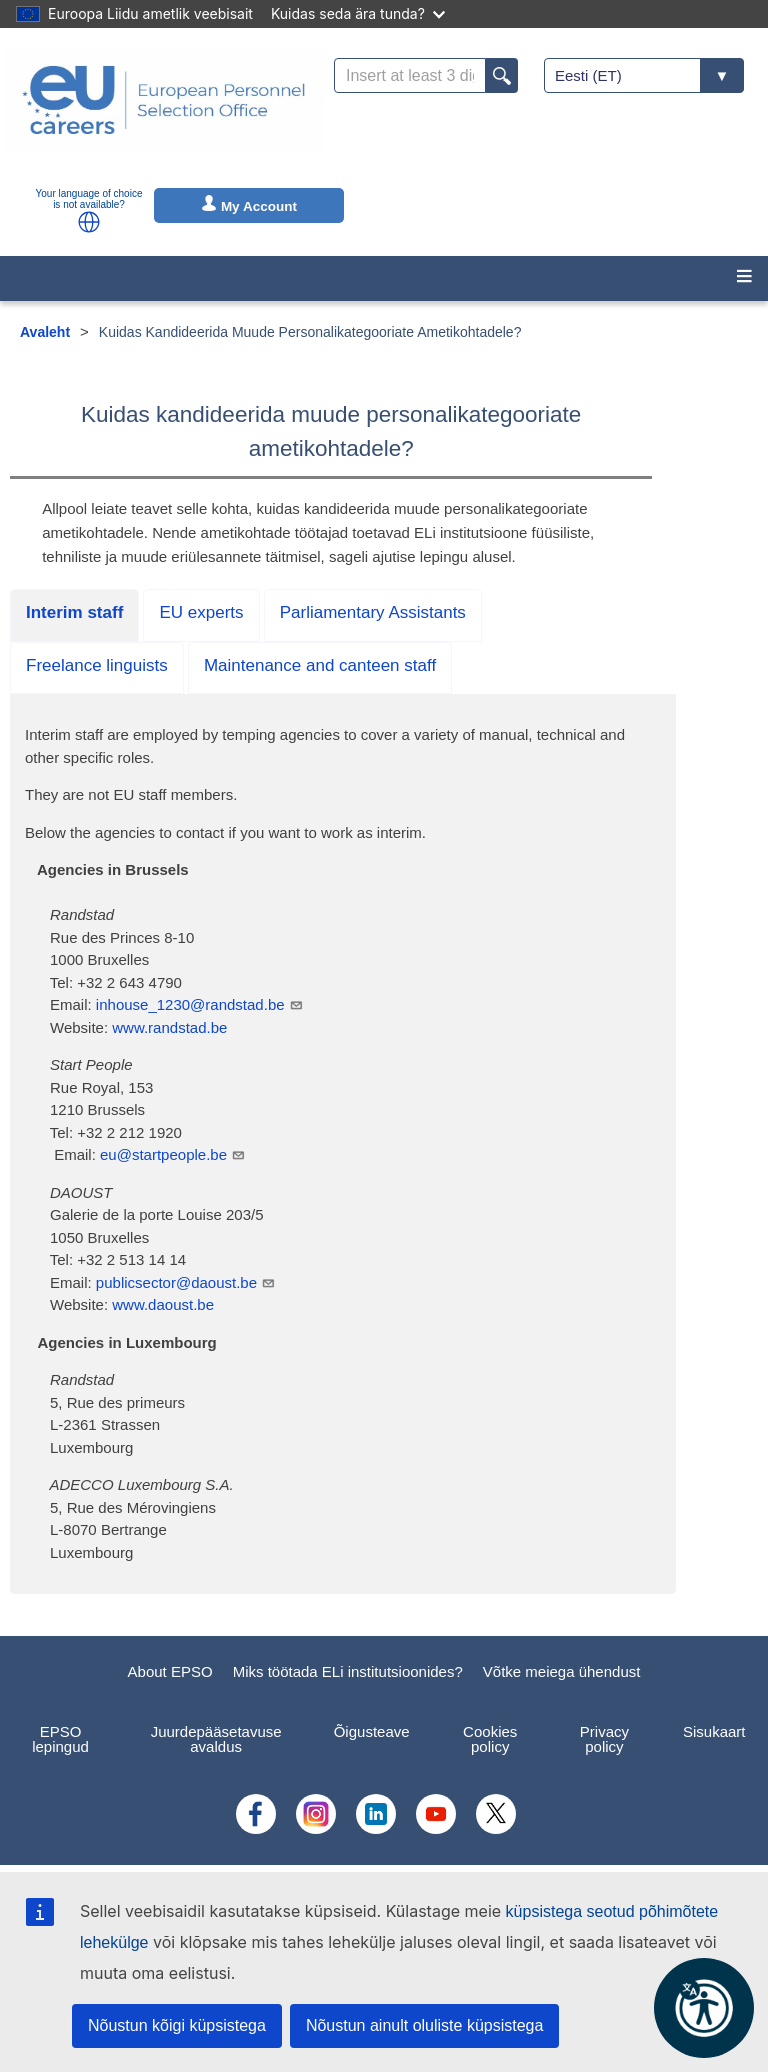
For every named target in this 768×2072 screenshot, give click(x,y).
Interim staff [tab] (74, 612)
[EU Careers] (164, 113)
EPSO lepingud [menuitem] (60, 1739)
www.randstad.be (169, 1027)
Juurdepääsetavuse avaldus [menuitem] (216, 1739)
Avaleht (45, 332)
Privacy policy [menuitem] (604, 1739)
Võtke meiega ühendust (562, 1671)
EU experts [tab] (201, 612)
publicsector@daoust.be (186, 1282)
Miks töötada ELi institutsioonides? (348, 1671)
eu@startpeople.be (173, 1154)
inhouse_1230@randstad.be (200, 1004)
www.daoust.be (163, 1304)
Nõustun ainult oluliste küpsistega (424, 2025)
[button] (89, 222)
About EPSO (170, 1671)
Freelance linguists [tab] (97, 665)
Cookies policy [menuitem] (490, 1739)
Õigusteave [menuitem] (372, 1731)
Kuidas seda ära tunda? (358, 13)
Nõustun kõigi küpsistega (177, 2025)
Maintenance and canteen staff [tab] (320, 665)
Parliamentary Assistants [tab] (373, 612)
